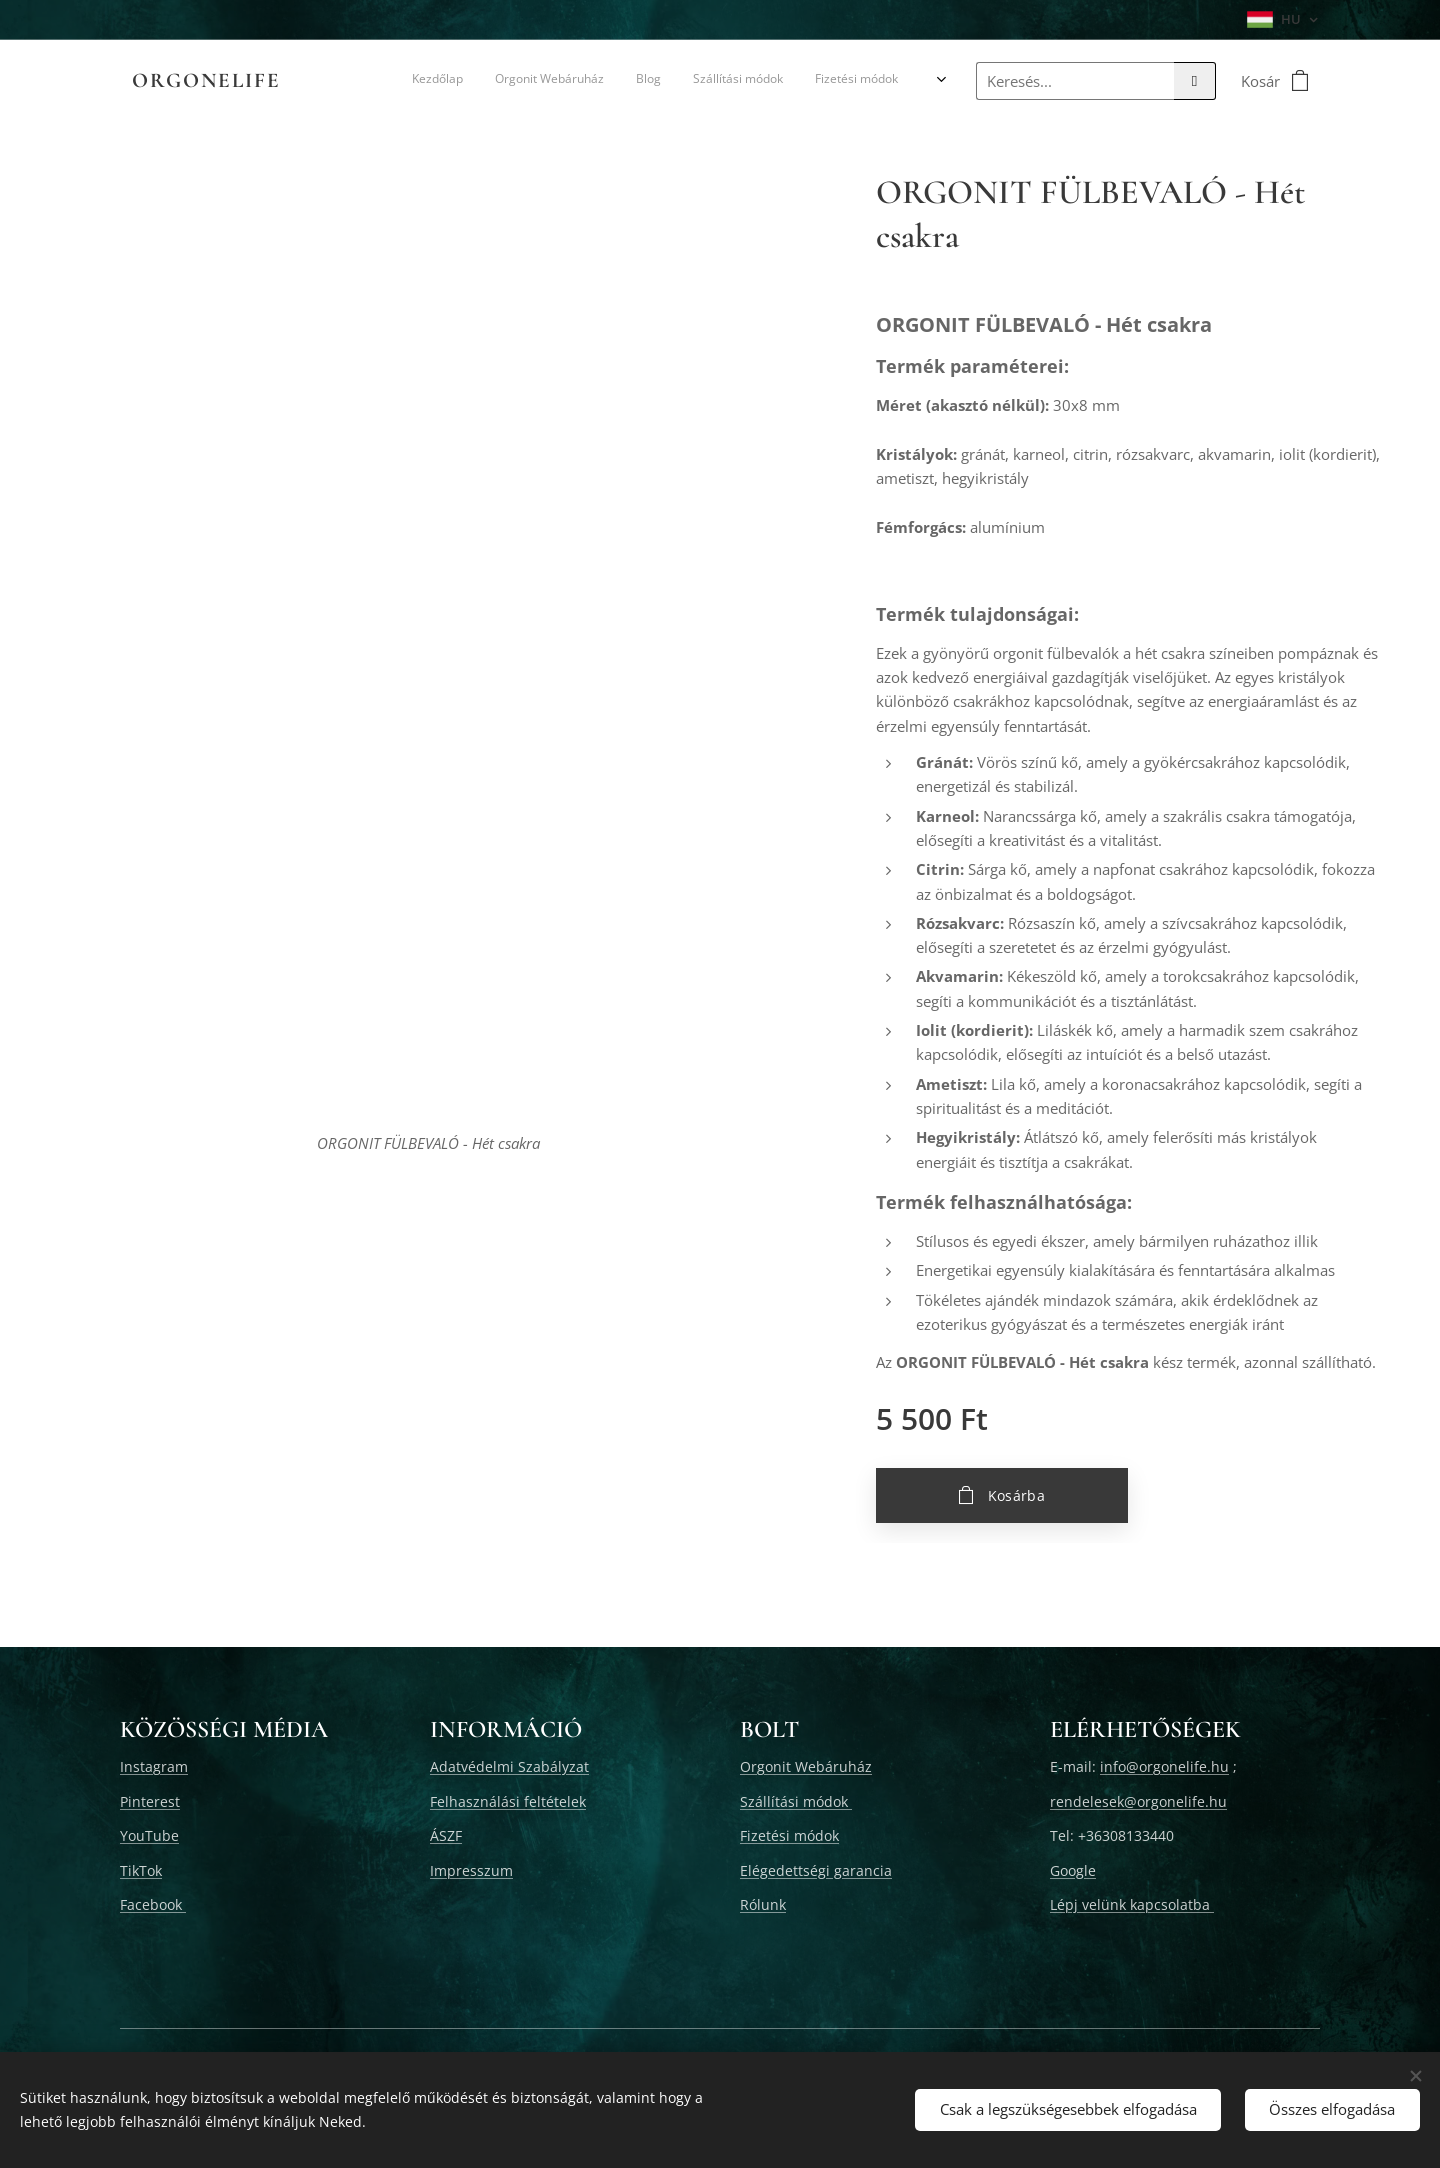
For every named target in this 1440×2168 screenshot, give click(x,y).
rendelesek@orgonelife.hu (1138, 1801)
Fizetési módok (789, 1835)
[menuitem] (433, 81)
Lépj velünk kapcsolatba (1132, 1904)
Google (1073, 1870)
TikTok (141, 1870)
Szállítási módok (796, 1801)
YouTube (149, 1835)
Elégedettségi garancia (816, 1870)
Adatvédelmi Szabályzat (509, 1766)
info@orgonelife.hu (1164, 1766)
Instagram (154, 1766)
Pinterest (150, 1801)
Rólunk (763, 1904)
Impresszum (471, 1870)
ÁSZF (446, 1835)
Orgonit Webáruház (806, 1766)
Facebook (153, 1904)
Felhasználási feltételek (508, 1801)
